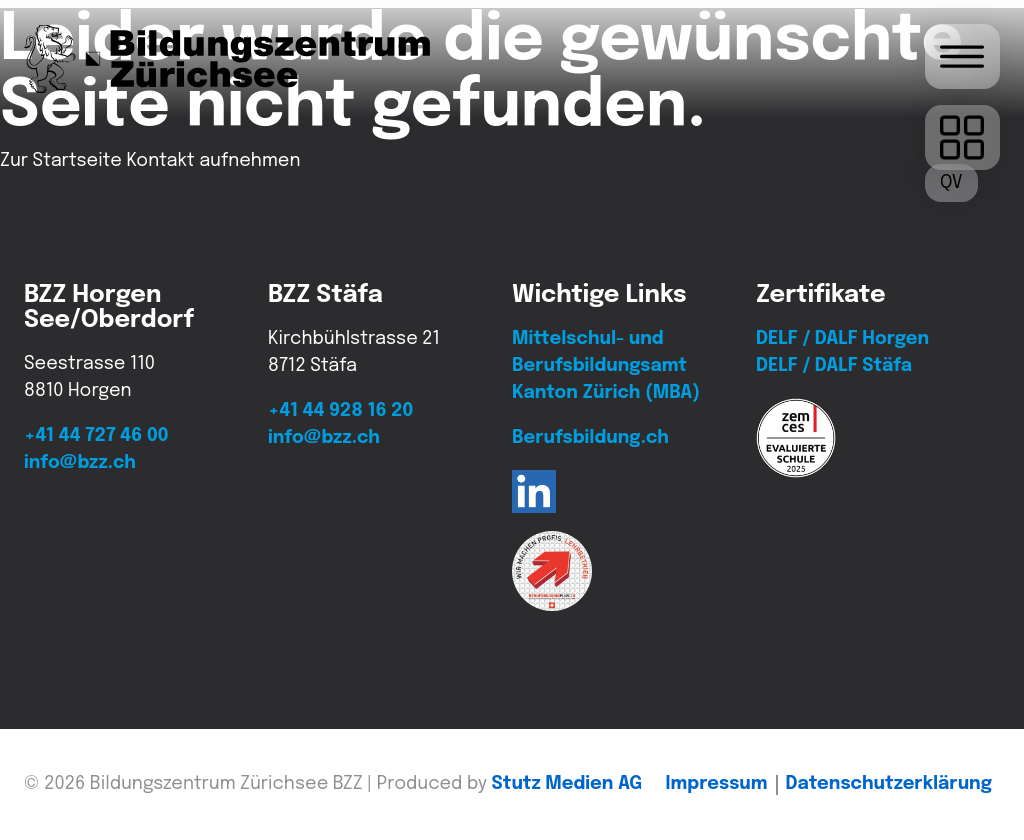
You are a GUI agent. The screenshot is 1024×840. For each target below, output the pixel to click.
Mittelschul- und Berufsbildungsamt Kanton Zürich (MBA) (606, 366)
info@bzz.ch (80, 463)
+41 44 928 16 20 (340, 411)
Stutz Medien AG (567, 784)
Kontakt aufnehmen (213, 161)
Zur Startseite (61, 161)
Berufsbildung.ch (590, 438)
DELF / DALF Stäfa (834, 366)
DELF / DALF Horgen (842, 339)
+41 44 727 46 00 (96, 436)
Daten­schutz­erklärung (889, 784)
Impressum (717, 784)
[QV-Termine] (951, 183)
